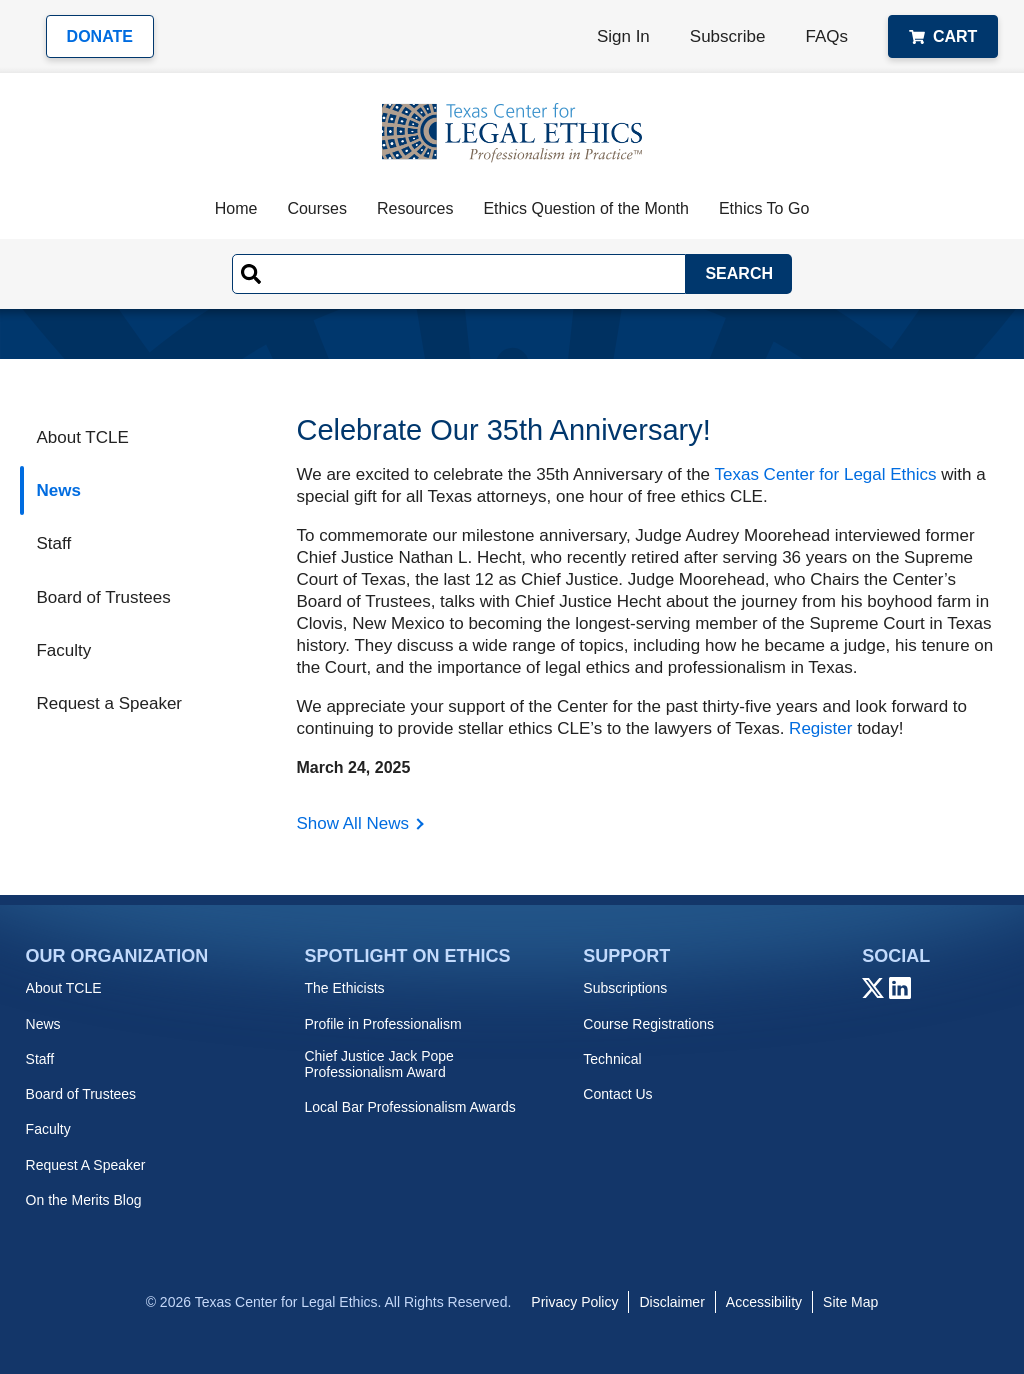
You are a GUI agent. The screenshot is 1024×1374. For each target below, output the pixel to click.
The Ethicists (344, 988)
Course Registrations (648, 1024)
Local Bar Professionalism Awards (409, 1107)
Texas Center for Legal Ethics (825, 474)
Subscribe (728, 36)
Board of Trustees (103, 597)
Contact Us (617, 1094)
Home (236, 208)
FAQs (826, 36)
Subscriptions (625, 988)
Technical (612, 1059)
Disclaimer (671, 1302)
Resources (415, 208)
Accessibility (764, 1302)
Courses (317, 208)
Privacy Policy (574, 1302)
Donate (100, 36)
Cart (943, 36)
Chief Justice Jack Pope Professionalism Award (378, 1064)
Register (820, 728)
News (58, 490)
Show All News (352, 823)
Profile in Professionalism (382, 1024)
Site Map (850, 1302)
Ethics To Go (764, 208)
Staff (53, 543)
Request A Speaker (86, 1165)
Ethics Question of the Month (585, 208)
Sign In (623, 36)
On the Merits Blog (84, 1200)
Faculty (63, 650)
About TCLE (82, 437)
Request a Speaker (109, 703)
